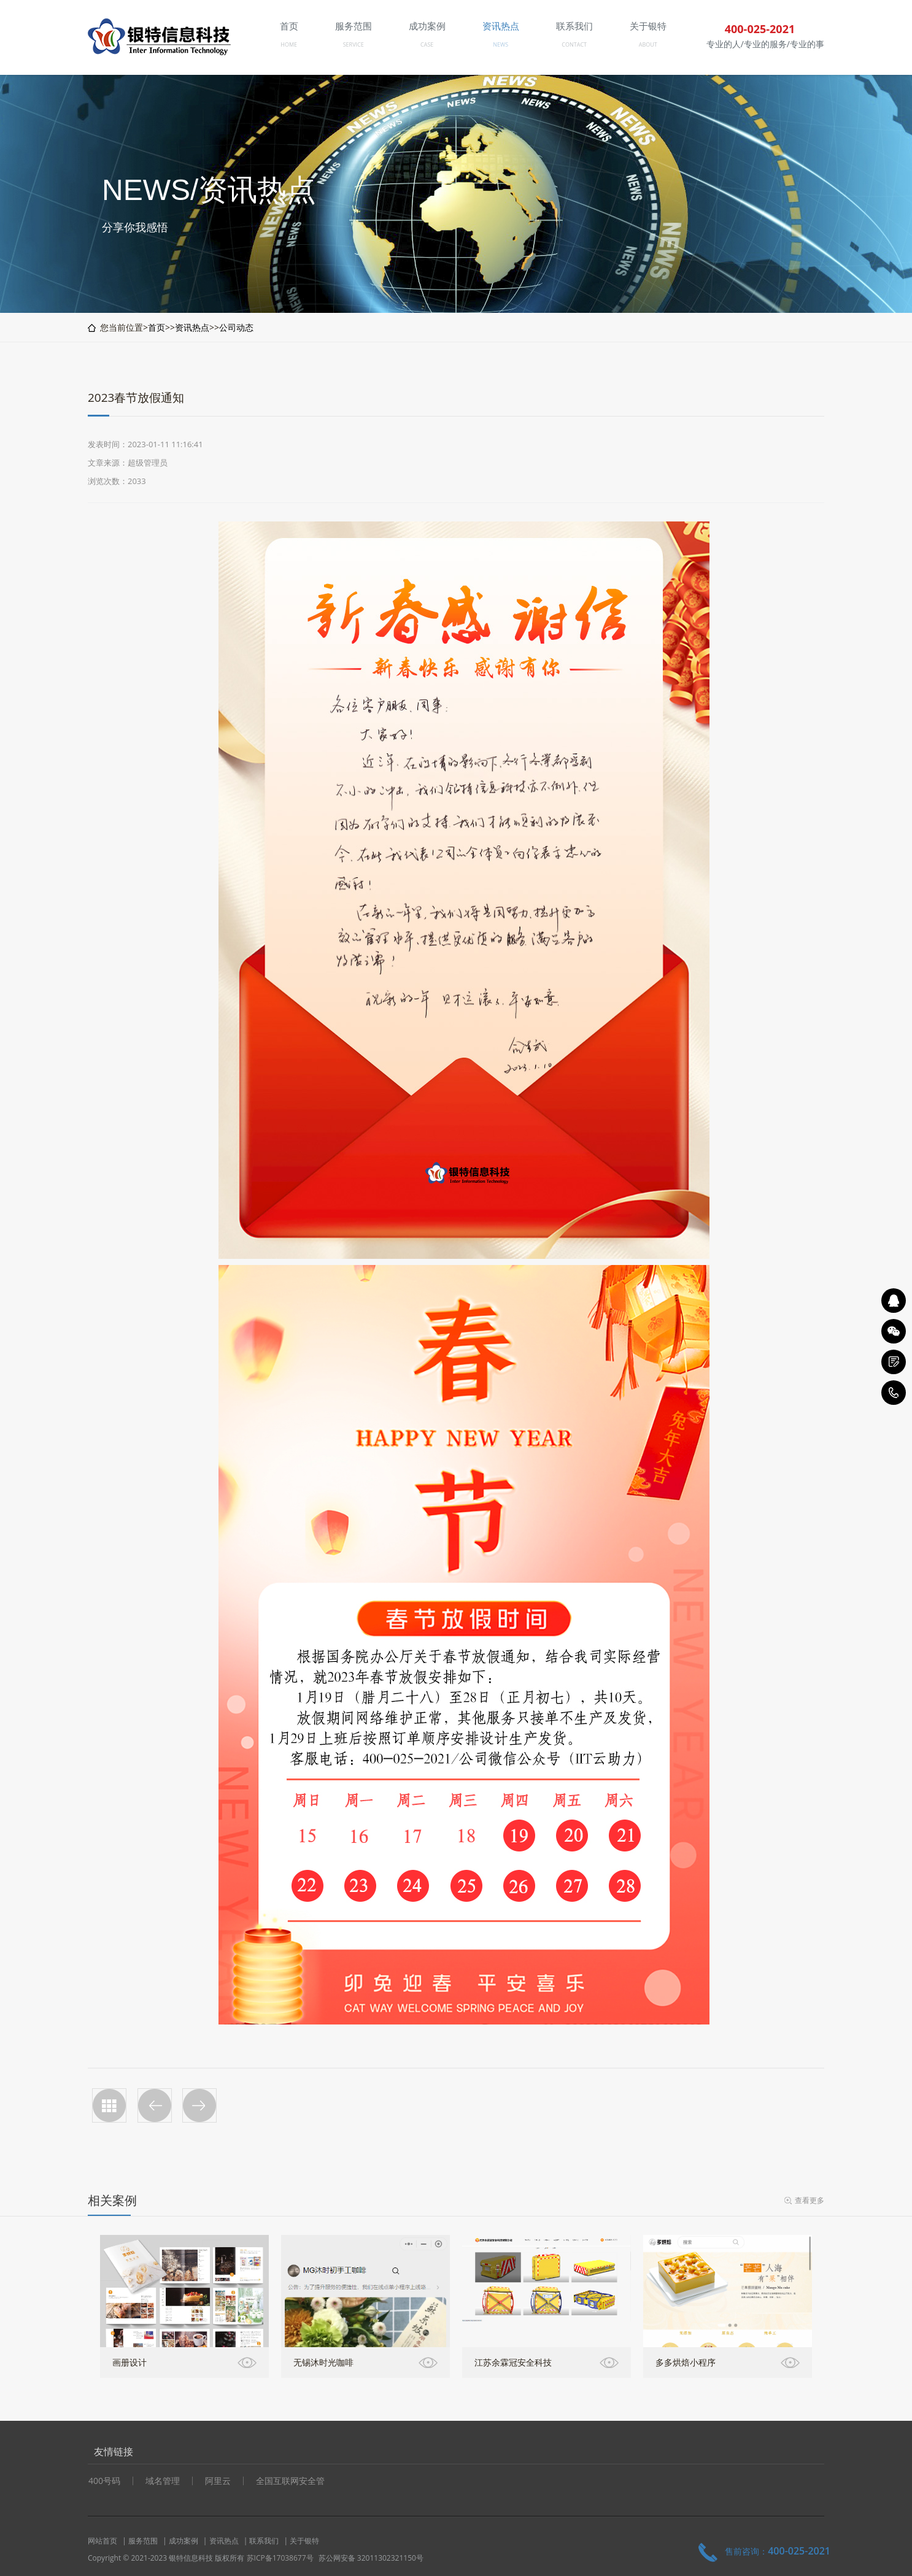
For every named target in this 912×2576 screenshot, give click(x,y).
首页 (156, 327)
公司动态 (236, 327)
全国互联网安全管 (290, 2481)
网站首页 (102, 2541)
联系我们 (264, 2541)
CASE (426, 44)
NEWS (500, 44)
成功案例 (183, 2541)
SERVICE (353, 44)
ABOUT (648, 44)
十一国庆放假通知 (154, 2105)
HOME (288, 44)
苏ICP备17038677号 (280, 2558)
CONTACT (574, 44)
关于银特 (304, 2541)
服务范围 (143, 2541)
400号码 (104, 2481)
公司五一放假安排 (199, 2105)
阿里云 (218, 2481)
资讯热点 (192, 327)
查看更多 (809, 2200)
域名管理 (162, 2481)
